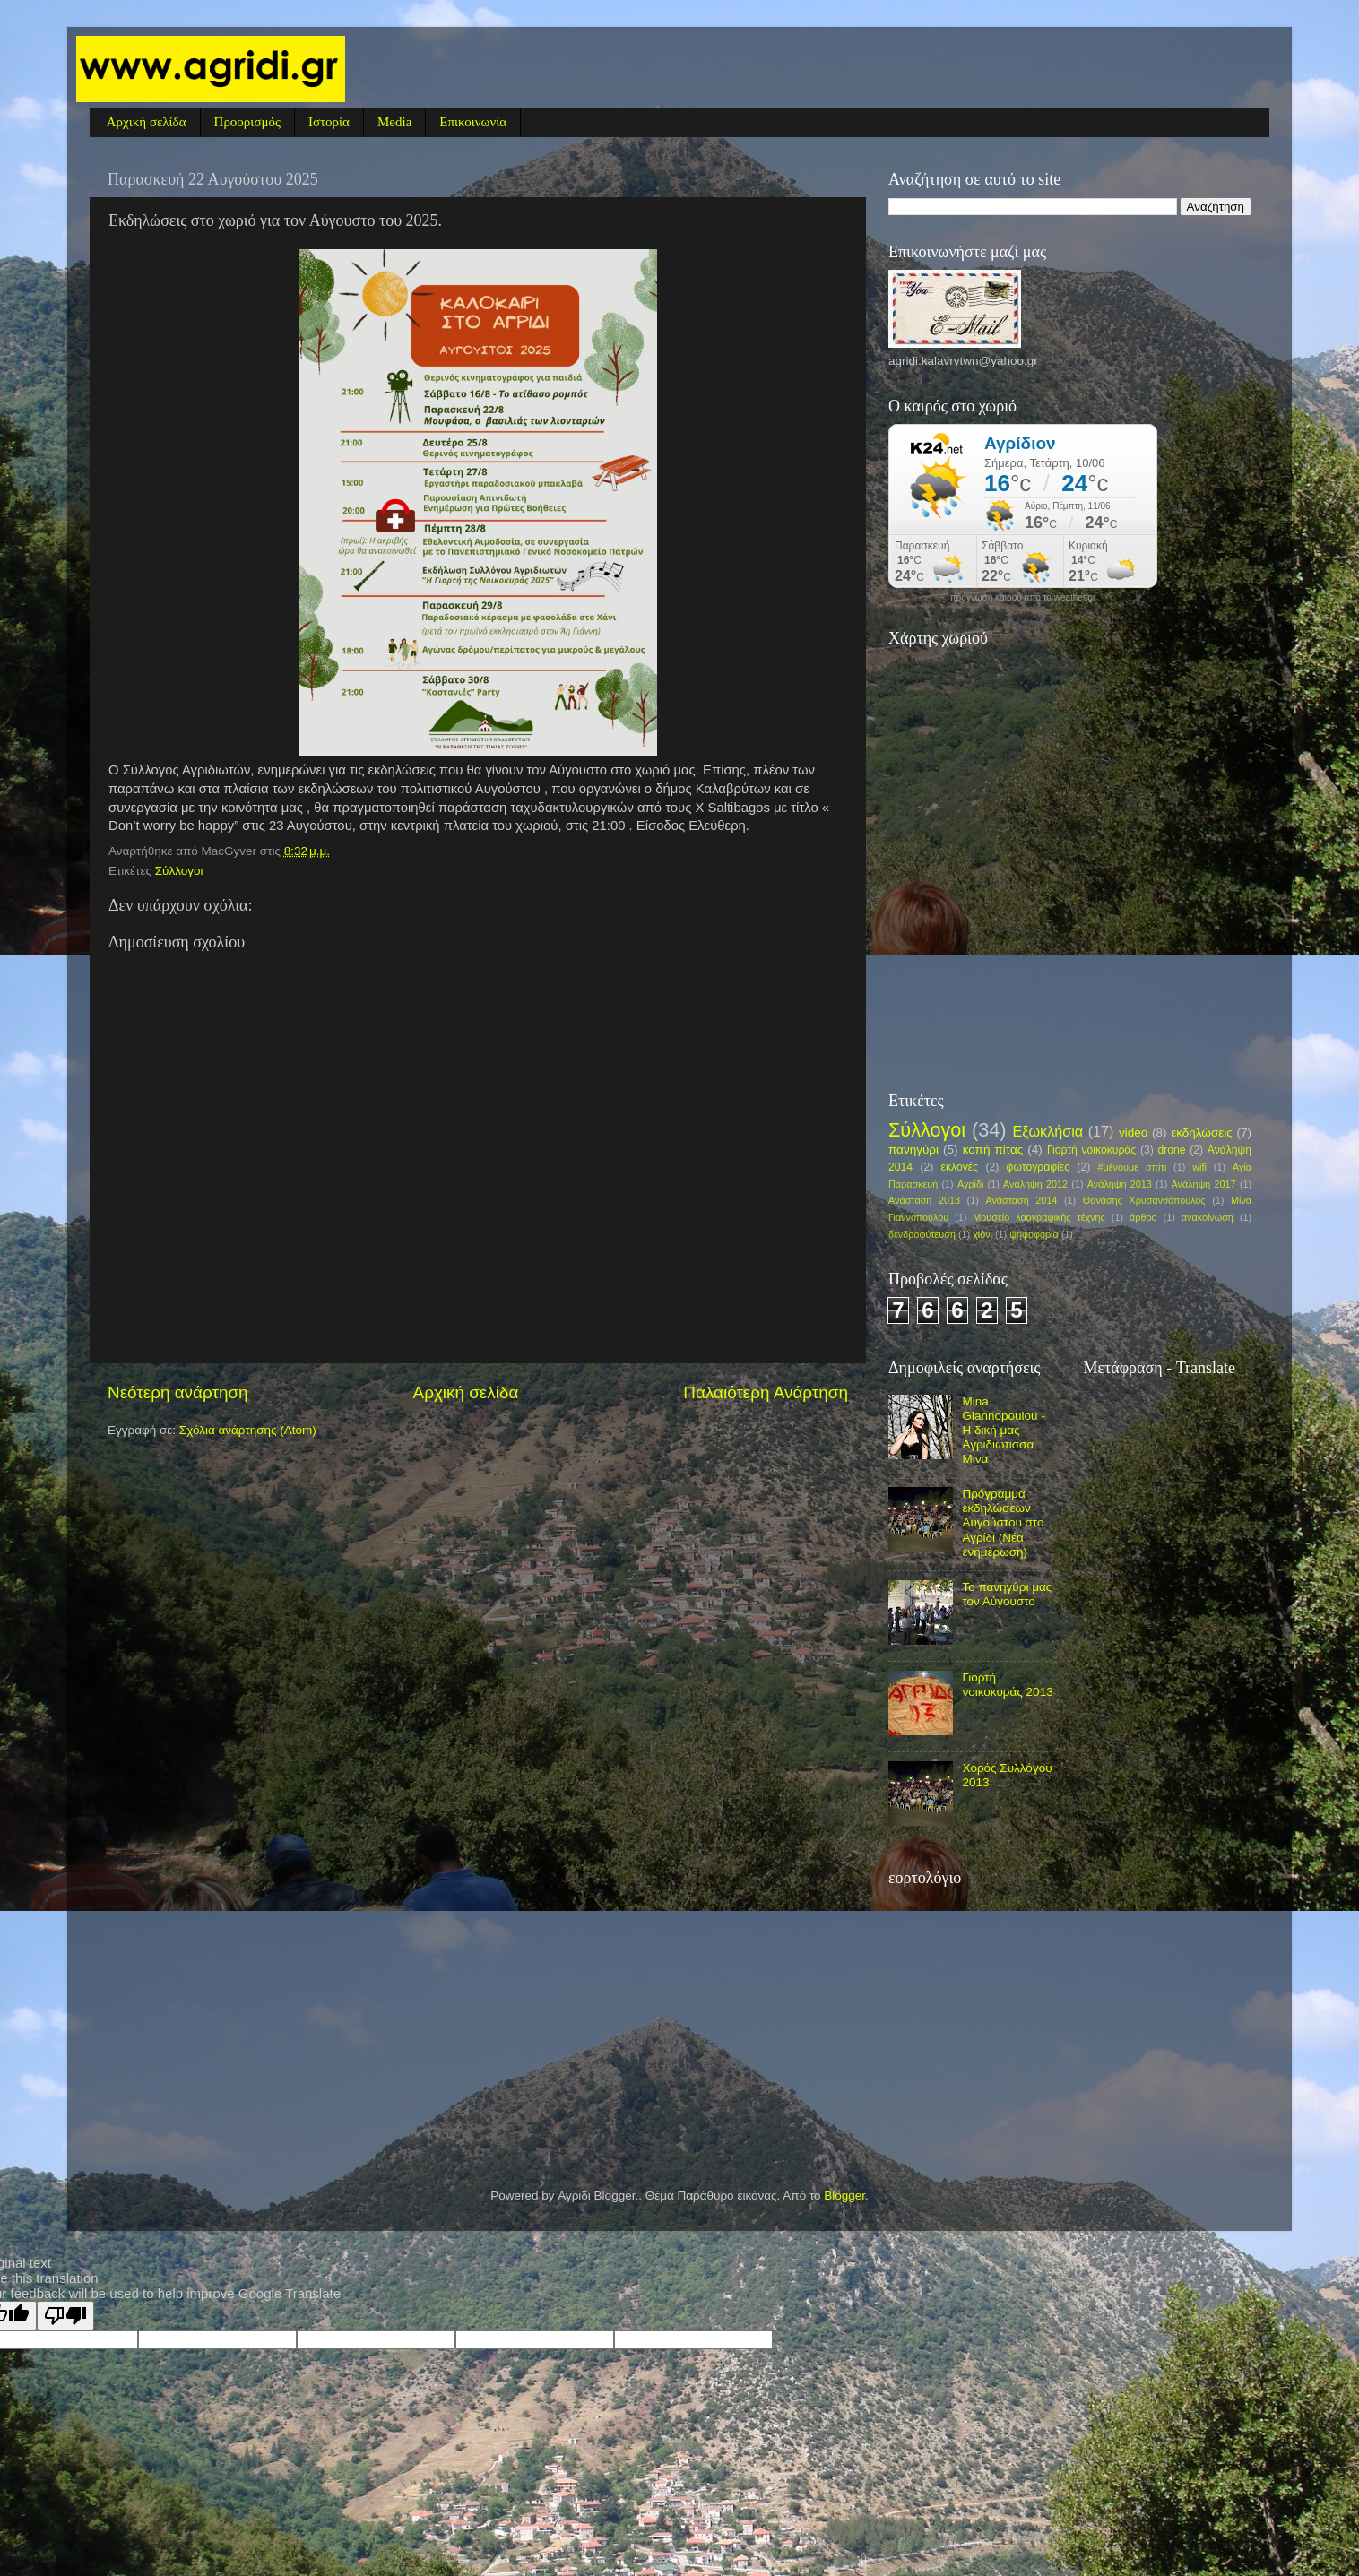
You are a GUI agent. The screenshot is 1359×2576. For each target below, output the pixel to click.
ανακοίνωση (1207, 1217)
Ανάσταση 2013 (924, 1200)
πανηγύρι (913, 1149)
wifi (1199, 1167)
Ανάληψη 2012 (1035, 1184)
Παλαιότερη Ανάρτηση (765, 1392)
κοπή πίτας (993, 1149)
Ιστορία (329, 122)
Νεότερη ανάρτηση (178, 1392)
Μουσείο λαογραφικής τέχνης (1038, 1217)
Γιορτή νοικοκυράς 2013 (1007, 1685)
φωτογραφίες (1038, 1167)
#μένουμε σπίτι (1132, 1167)
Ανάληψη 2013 (1119, 1184)
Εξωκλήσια (1047, 1131)
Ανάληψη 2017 (1204, 1184)
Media (394, 122)
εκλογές (959, 1167)
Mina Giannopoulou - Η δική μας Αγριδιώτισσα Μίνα (1003, 1430)
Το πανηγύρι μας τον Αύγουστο (1007, 1594)
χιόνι (982, 1234)
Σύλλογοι (179, 870)
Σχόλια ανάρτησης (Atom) (247, 1430)
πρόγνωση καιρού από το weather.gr (1023, 597)
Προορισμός (247, 122)
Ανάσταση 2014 (1021, 1200)
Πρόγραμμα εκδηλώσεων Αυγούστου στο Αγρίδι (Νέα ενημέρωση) (1002, 1523)
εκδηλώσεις (1202, 1132)
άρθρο (1143, 1217)
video (1133, 1132)
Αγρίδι (970, 1184)
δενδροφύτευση (922, 1234)
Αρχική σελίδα (146, 122)
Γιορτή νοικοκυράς (1091, 1150)
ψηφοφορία (1034, 1234)
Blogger (844, 2195)
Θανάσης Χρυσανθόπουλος (1144, 1200)
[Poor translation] (65, 2315)
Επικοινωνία (472, 122)
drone (1171, 1150)
